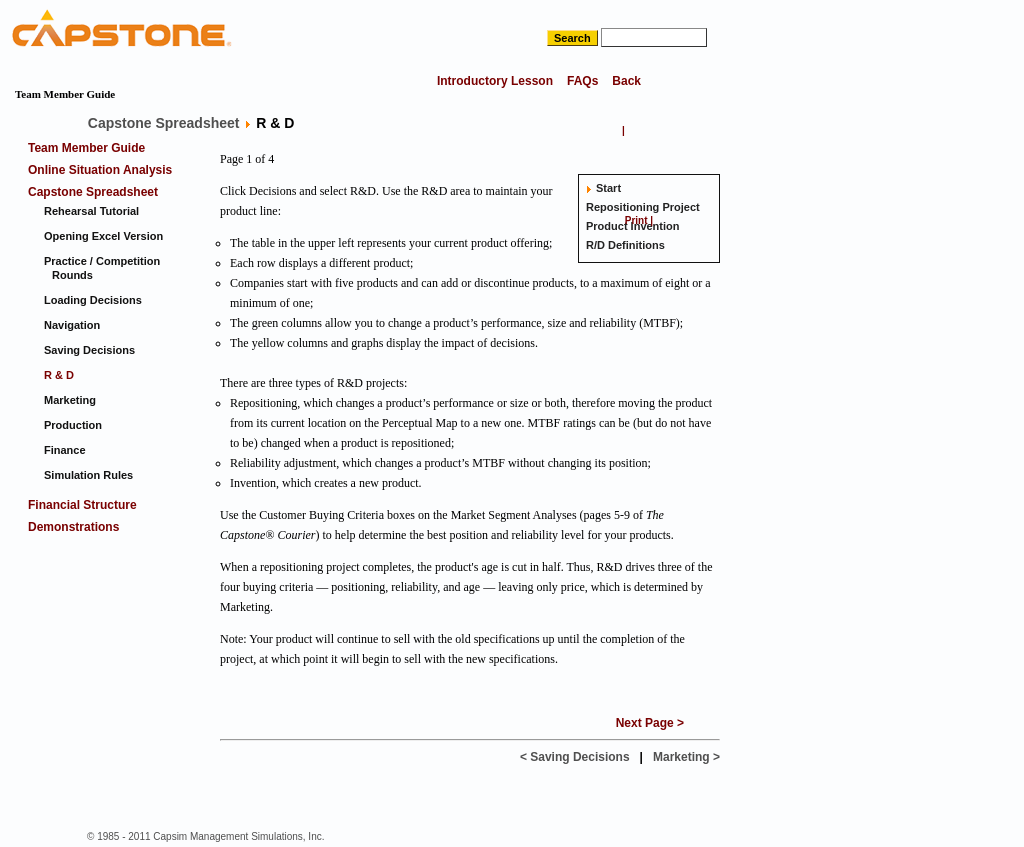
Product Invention (633, 226)
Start (608, 188)
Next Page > (650, 723)
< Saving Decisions (575, 757)
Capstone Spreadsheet (164, 123)
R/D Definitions (625, 245)
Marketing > (686, 757)
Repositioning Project (643, 207)
